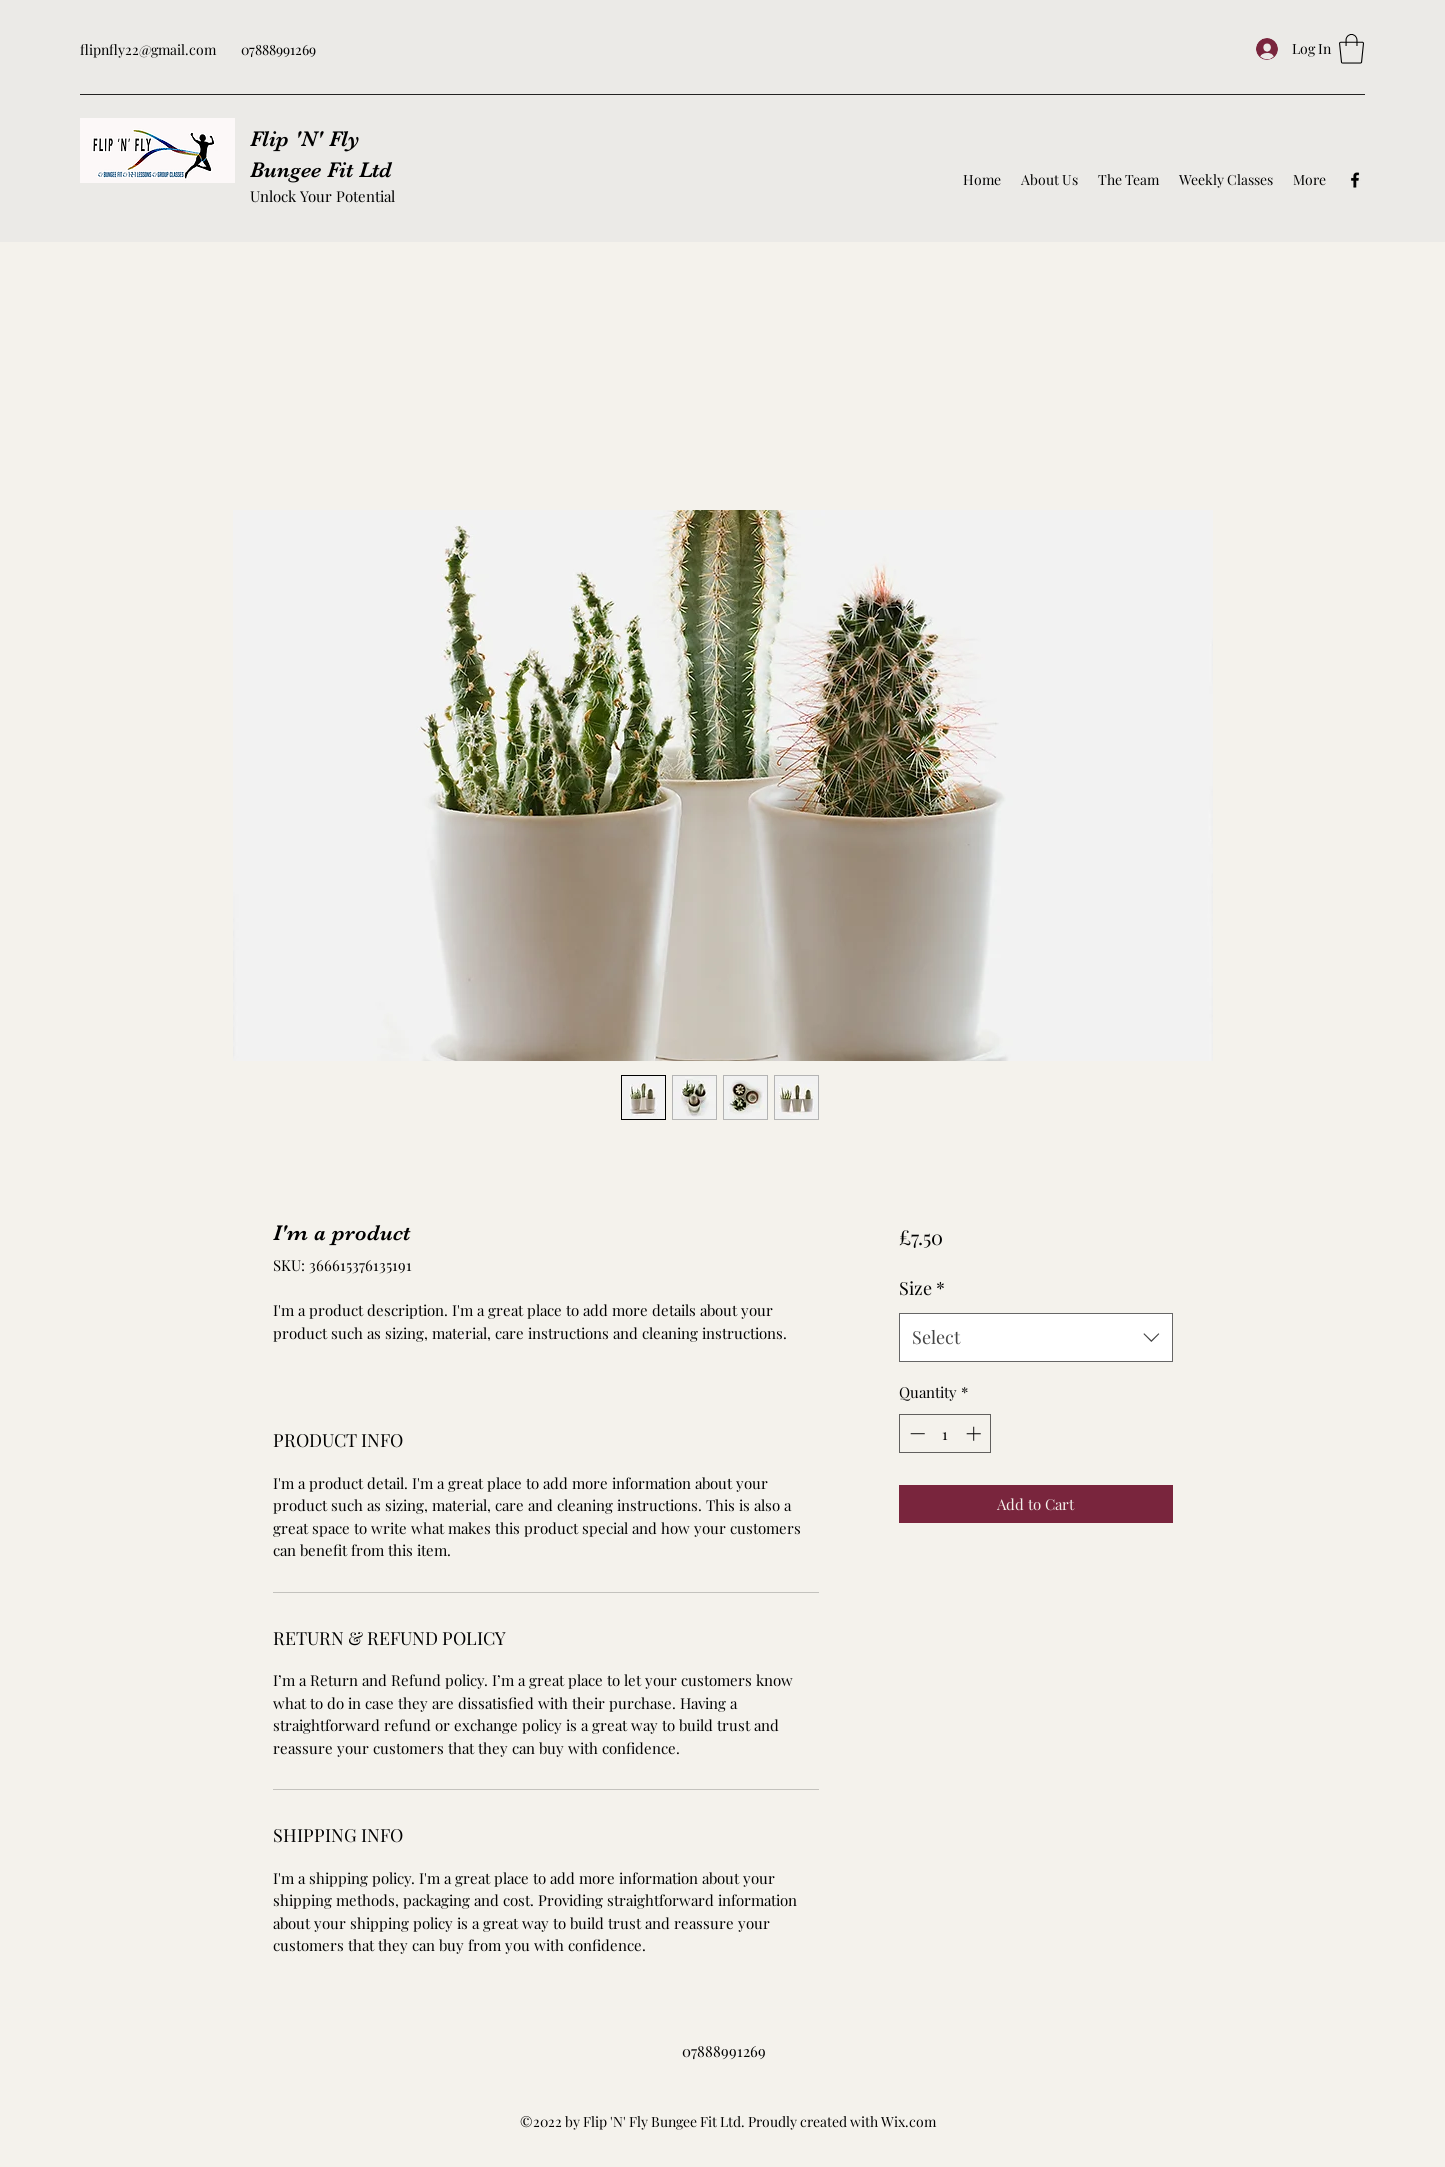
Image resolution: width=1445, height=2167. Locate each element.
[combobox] (1035, 1338)
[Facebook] (1355, 180)
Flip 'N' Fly (305, 138)
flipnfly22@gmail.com (148, 49)
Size (922, 1288)
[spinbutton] (945, 1433)
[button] (1351, 49)
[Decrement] (915, 1433)
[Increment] (975, 1433)
